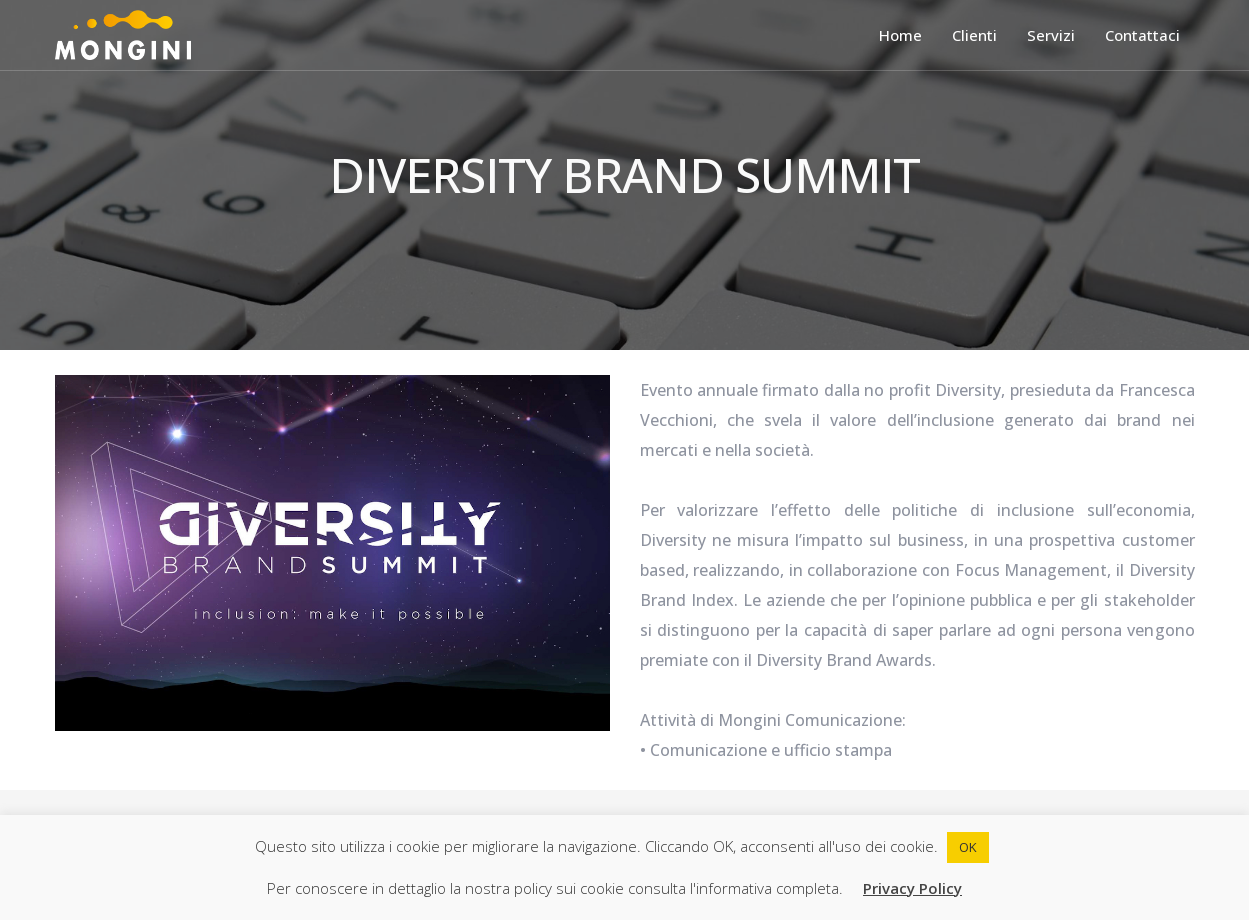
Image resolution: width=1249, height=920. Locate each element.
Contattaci (1142, 35)
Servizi (1051, 35)
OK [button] (968, 847)
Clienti (974, 35)
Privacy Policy (912, 888)
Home (900, 35)
